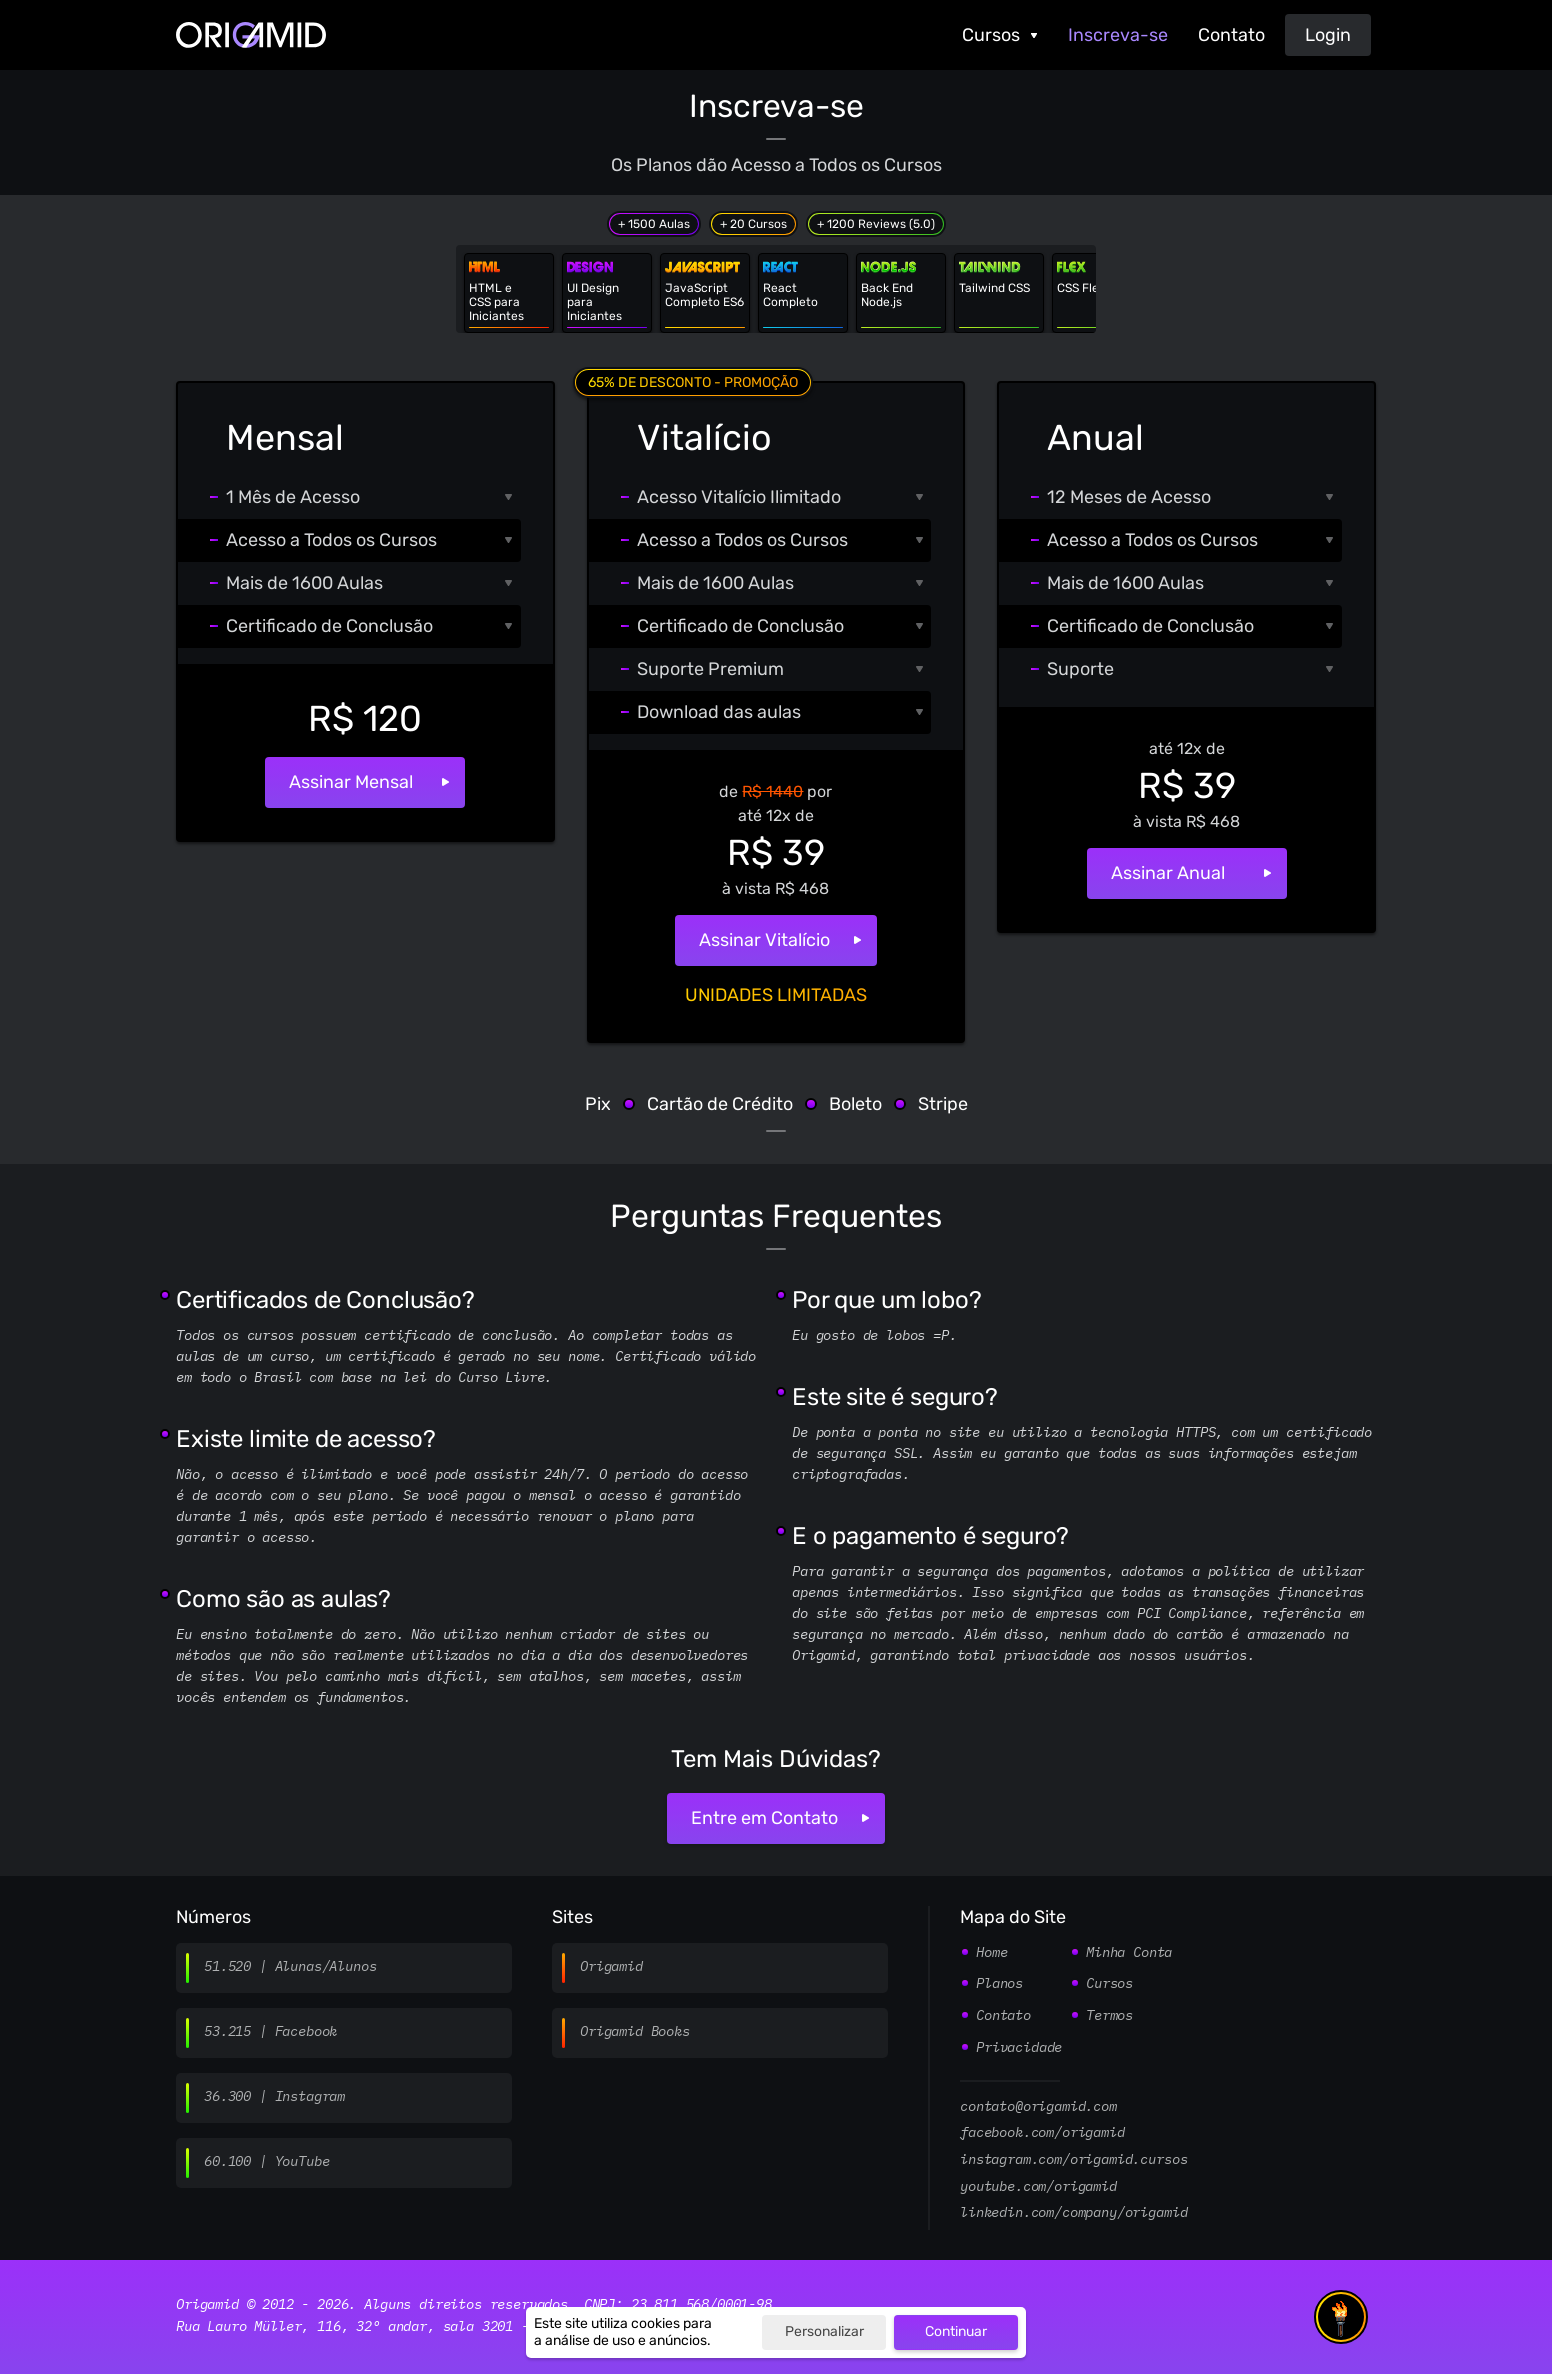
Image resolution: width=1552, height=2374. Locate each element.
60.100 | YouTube (266, 2162)
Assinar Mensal (351, 782)
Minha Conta (1129, 1953)
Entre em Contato (764, 1818)
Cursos (991, 35)
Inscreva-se (1118, 35)
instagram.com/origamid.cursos (1073, 2160)
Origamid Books (635, 2032)
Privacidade (1019, 2048)
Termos (1109, 2016)
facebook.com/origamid (1042, 2133)
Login (1328, 35)
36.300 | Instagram (274, 2097)
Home (991, 1953)
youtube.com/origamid (1038, 2187)
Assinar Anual (1168, 873)
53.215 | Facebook (270, 2032)
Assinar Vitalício (764, 940)
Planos (999, 1984)
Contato (1231, 35)
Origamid (611, 1967)
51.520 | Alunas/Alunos (290, 1967)
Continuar (956, 2331)
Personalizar (824, 2331)
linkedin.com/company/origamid (1073, 2213)
